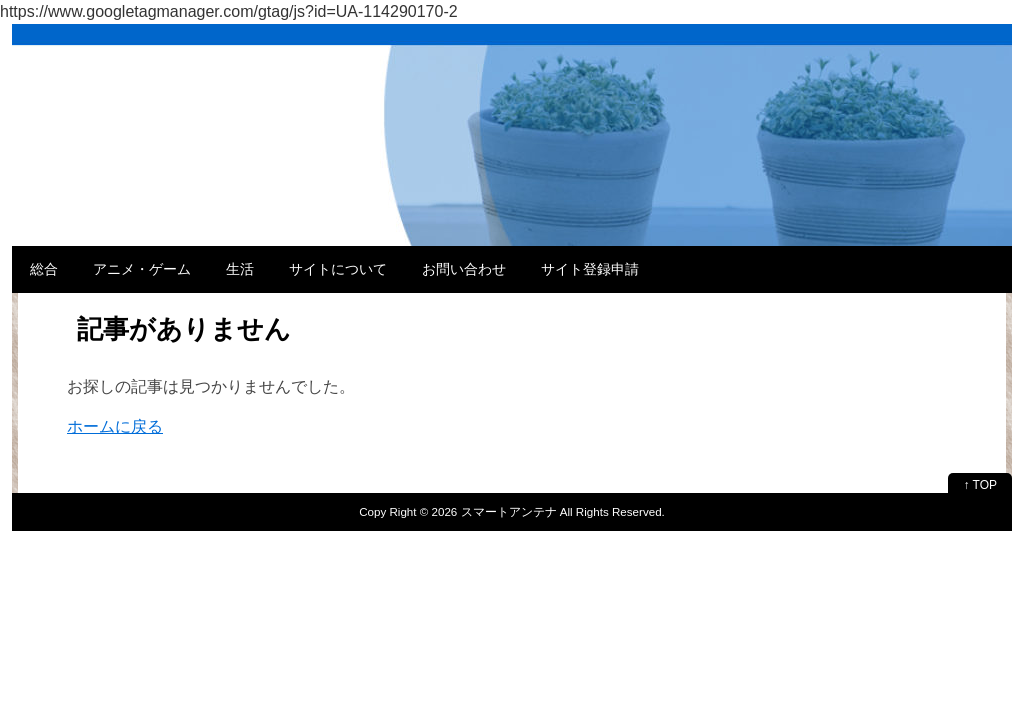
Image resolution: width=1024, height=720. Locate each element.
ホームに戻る (115, 426)
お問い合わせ (464, 269)
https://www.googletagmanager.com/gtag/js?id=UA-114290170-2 (229, 11)
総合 (44, 269)
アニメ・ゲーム (142, 269)
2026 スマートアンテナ (494, 511)
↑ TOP (980, 485)
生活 (240, 269)
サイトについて (338, 269)
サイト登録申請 (590, 269)
